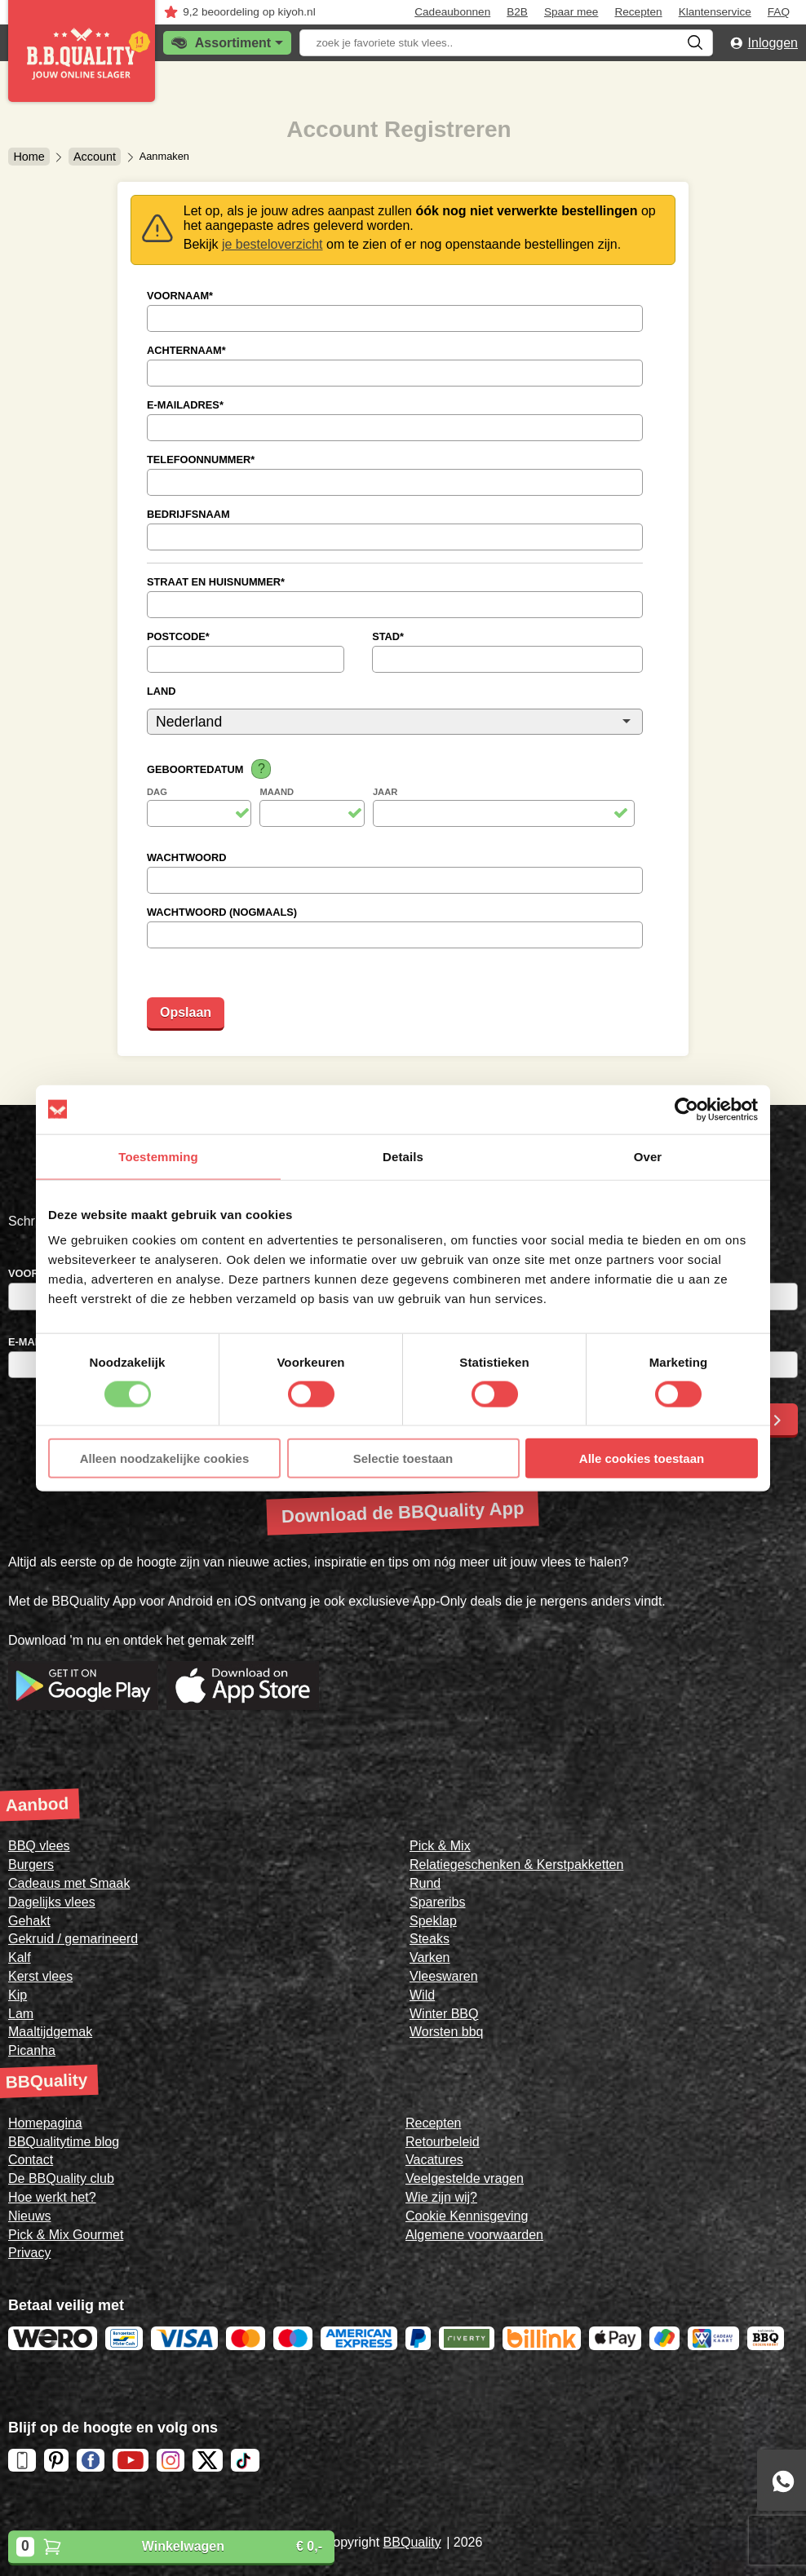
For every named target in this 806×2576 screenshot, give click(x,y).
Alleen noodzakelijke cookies (165, 1458)
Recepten (638, 12)
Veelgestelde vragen (464, 2178)
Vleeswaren (444, 1976)
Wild (422, 1995)
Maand (276, 792)
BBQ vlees (39, 1846)
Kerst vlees (40, 1976)
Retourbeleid (442, 2142)
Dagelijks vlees (51, 1902)
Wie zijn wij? (441, 2197)
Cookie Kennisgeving (466, 2216)
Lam (20, 2014)
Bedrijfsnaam (188, 514)
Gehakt (29, 1921)
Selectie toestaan (403, 1458)
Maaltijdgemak (50, 2032)
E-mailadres (185, 405)
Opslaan (185, 1012)
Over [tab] (648, 1156)
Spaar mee (571, 12)
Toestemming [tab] (158, 1156)
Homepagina (45, 2123)
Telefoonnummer (201, 459)
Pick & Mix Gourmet (65, 2235)
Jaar (385, 792)
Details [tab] (403, 1156)
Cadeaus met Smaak (69, 1883)
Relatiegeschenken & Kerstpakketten (516, 1864)
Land (161, 691)
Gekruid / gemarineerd (73, 1939)
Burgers (31, 1864)
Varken (430, 1957)
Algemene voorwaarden (474, 2235)
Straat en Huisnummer (216, 582)
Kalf (19, 1957)
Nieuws (29, 2216)
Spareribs (437, 1902)
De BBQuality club (61, 2178)
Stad (388, 636)
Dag (157, 792)
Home (28, 156)
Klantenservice (715, 12)
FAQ (779, 12)
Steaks (430, 1939)
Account (94, 156)
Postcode (178, 636)
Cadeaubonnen (452, 12)
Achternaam (186, 350)
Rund (425, 1883)
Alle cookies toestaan (641, 1458)
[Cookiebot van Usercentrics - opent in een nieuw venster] (686, 1109)
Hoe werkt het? (52, 2197)
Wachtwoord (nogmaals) (222, 912)
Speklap (433, 1921)
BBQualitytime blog (63, 2142)
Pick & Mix (440, 1846)
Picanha (31, 2050)
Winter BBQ (444, 2014)
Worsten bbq (446, 2032)
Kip (17, 1995)
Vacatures (434, 2160)
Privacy (29, 2253)
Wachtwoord (186, 857)
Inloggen (773, 43)
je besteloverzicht (272, 244)
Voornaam (180, 295)
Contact (30, 2160)
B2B (517, 12)
